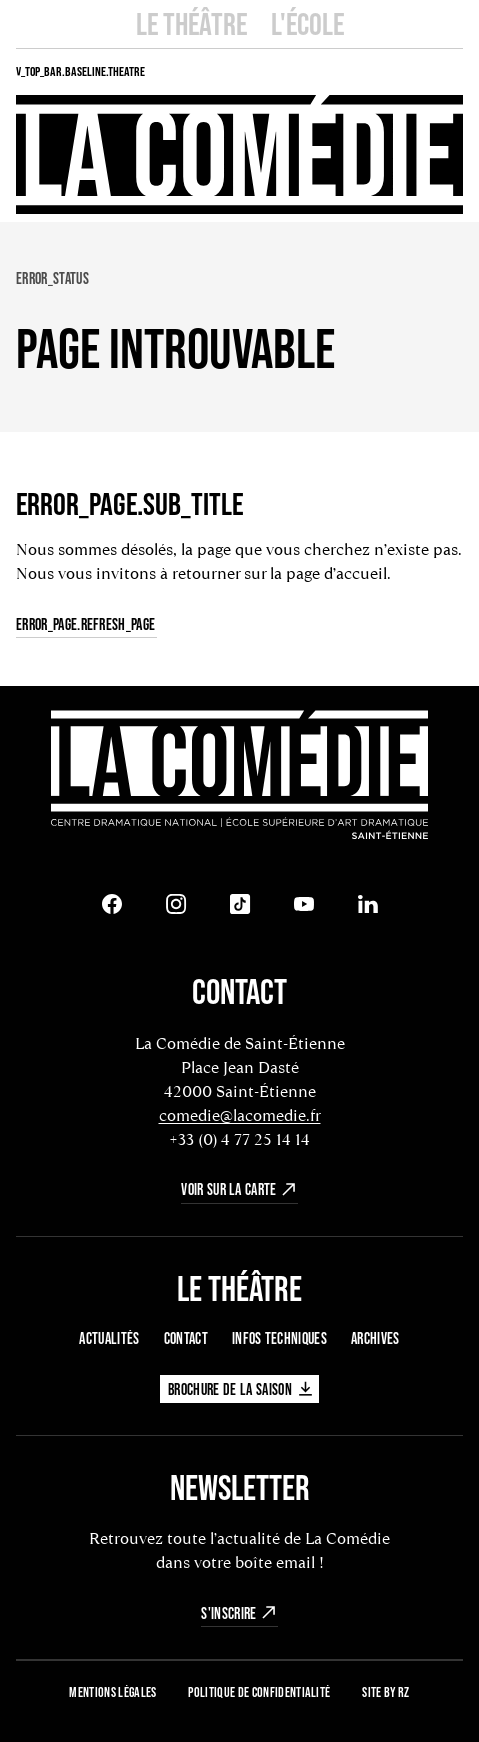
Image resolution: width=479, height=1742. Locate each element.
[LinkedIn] (368, 904)
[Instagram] (176, 904)
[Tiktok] (240, 904)
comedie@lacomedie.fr (240, 1115)
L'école (307, 23)
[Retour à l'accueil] (239, 777)
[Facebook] (112, 904)
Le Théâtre (191, 23)
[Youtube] (304, 904)
